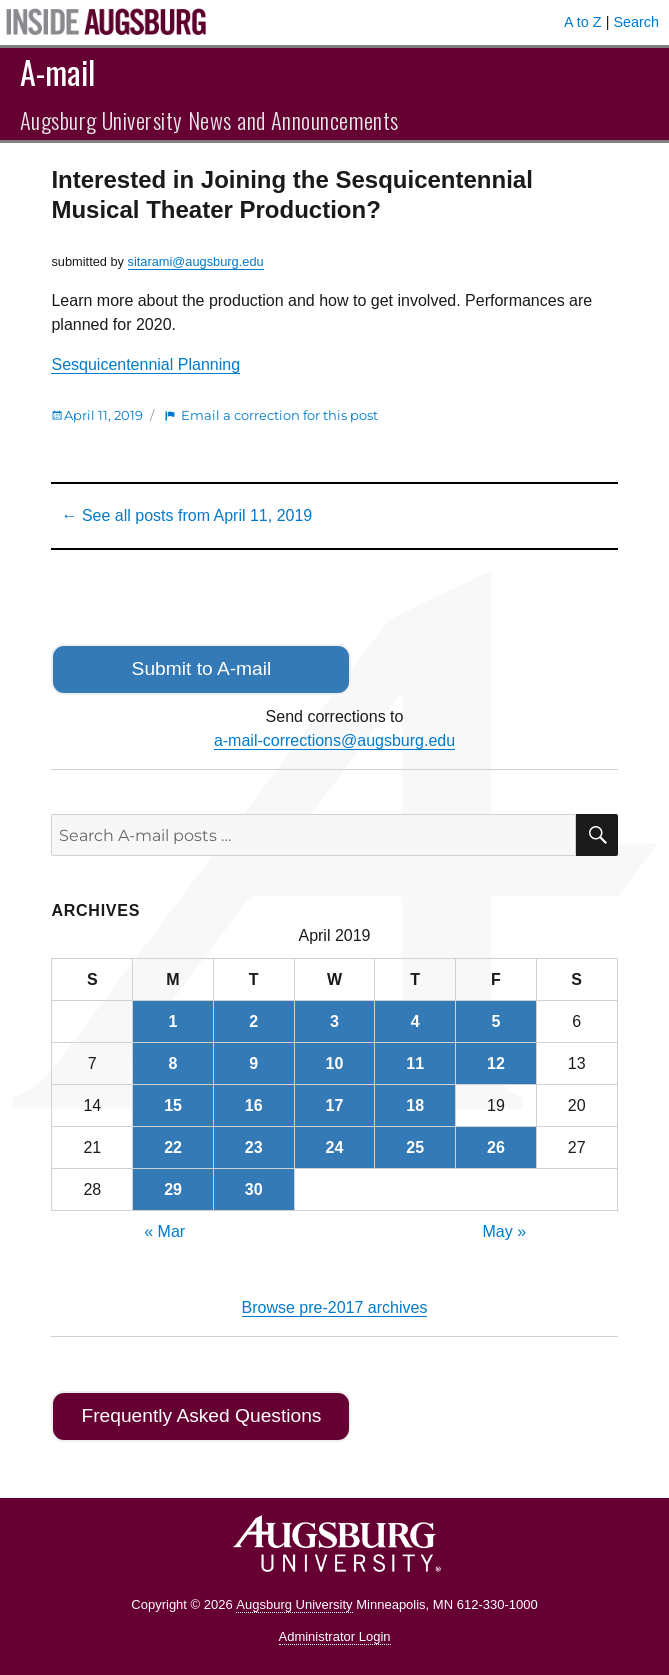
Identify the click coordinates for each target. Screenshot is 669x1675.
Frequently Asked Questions (201, 1415)
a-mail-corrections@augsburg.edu (334, 740)
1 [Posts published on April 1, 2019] (173, 1021)
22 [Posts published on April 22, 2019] (173, 1147)
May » (505, 1231)
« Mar (164, 1231)
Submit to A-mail (202, 668)
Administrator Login (335, 1636)
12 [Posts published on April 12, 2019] (496, 1063)
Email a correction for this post (279, 415)
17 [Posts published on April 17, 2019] (335, 1105)
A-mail (57, 71)
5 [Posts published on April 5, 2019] (495, 1021)
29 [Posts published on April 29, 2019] (173, 1189)
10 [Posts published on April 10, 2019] (335, 1063)
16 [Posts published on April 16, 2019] (254, 1105)
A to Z (583, 22)
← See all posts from (186, 515)
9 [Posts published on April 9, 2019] (253, 1063)
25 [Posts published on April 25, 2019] (415, 1147)
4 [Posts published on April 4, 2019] (415, 1021)
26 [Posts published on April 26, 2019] (496, 1147)
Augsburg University (294, 1604)
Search (636, 22)
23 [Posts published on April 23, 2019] (254, 1147)
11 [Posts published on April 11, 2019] (415, 1063)
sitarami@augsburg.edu (196, 261)
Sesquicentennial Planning (145, 364)
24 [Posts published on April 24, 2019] (335, 1147)
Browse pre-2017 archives (335, 1307)
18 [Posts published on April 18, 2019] (415, 1105)
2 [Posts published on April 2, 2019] (253, 1021)
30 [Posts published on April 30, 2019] (254, 1189)
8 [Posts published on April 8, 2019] (173, 1063)
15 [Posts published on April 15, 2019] (173, 1105)
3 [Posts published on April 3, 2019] (334, 1021)
